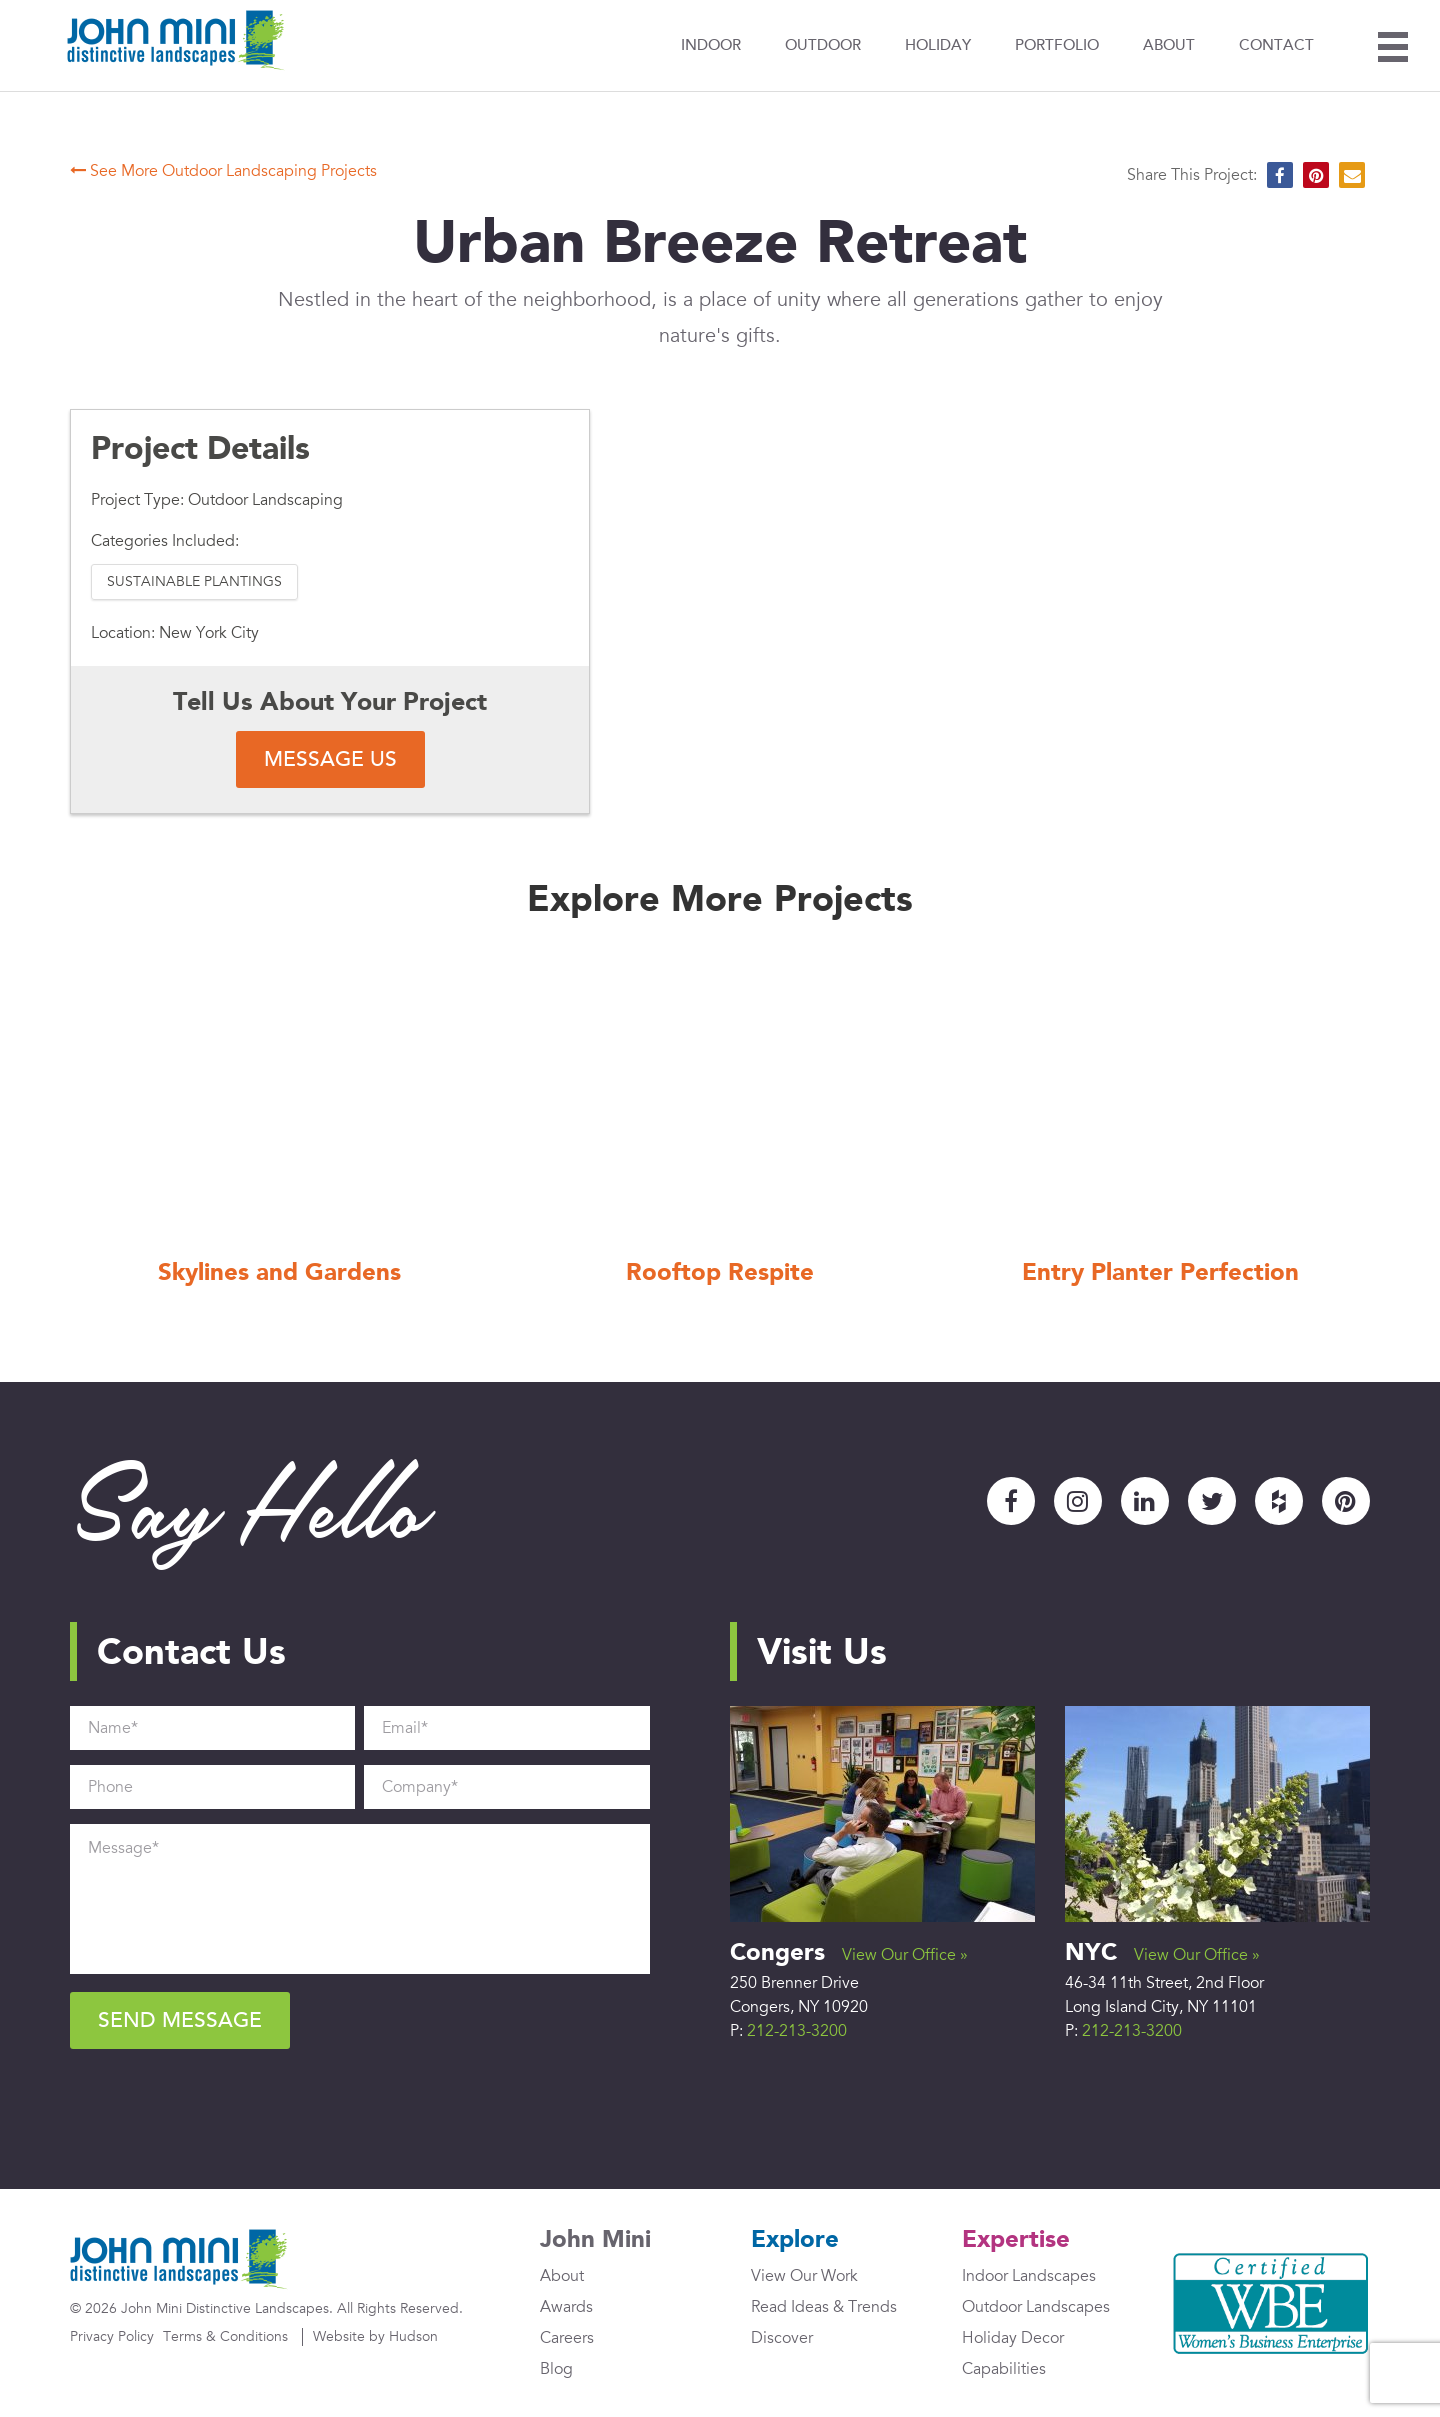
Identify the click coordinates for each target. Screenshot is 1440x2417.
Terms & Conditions (225, 2336)
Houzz (1279, 1501)
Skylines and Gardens (279, 1274)
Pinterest (1346, 1501)
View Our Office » (905, 1955)
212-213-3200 (797, 2031)
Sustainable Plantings (194, 581)
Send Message (180, 2020)
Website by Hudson (375, 2336)
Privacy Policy (112, 2336)
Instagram (1078, 1501)
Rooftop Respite (720, 1274)
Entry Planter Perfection (1160, 1274)
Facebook (1011, 1501)
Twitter (1212, 1501)
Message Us (330, 759)
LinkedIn (1145, 1501)
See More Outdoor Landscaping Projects (223, 170)
